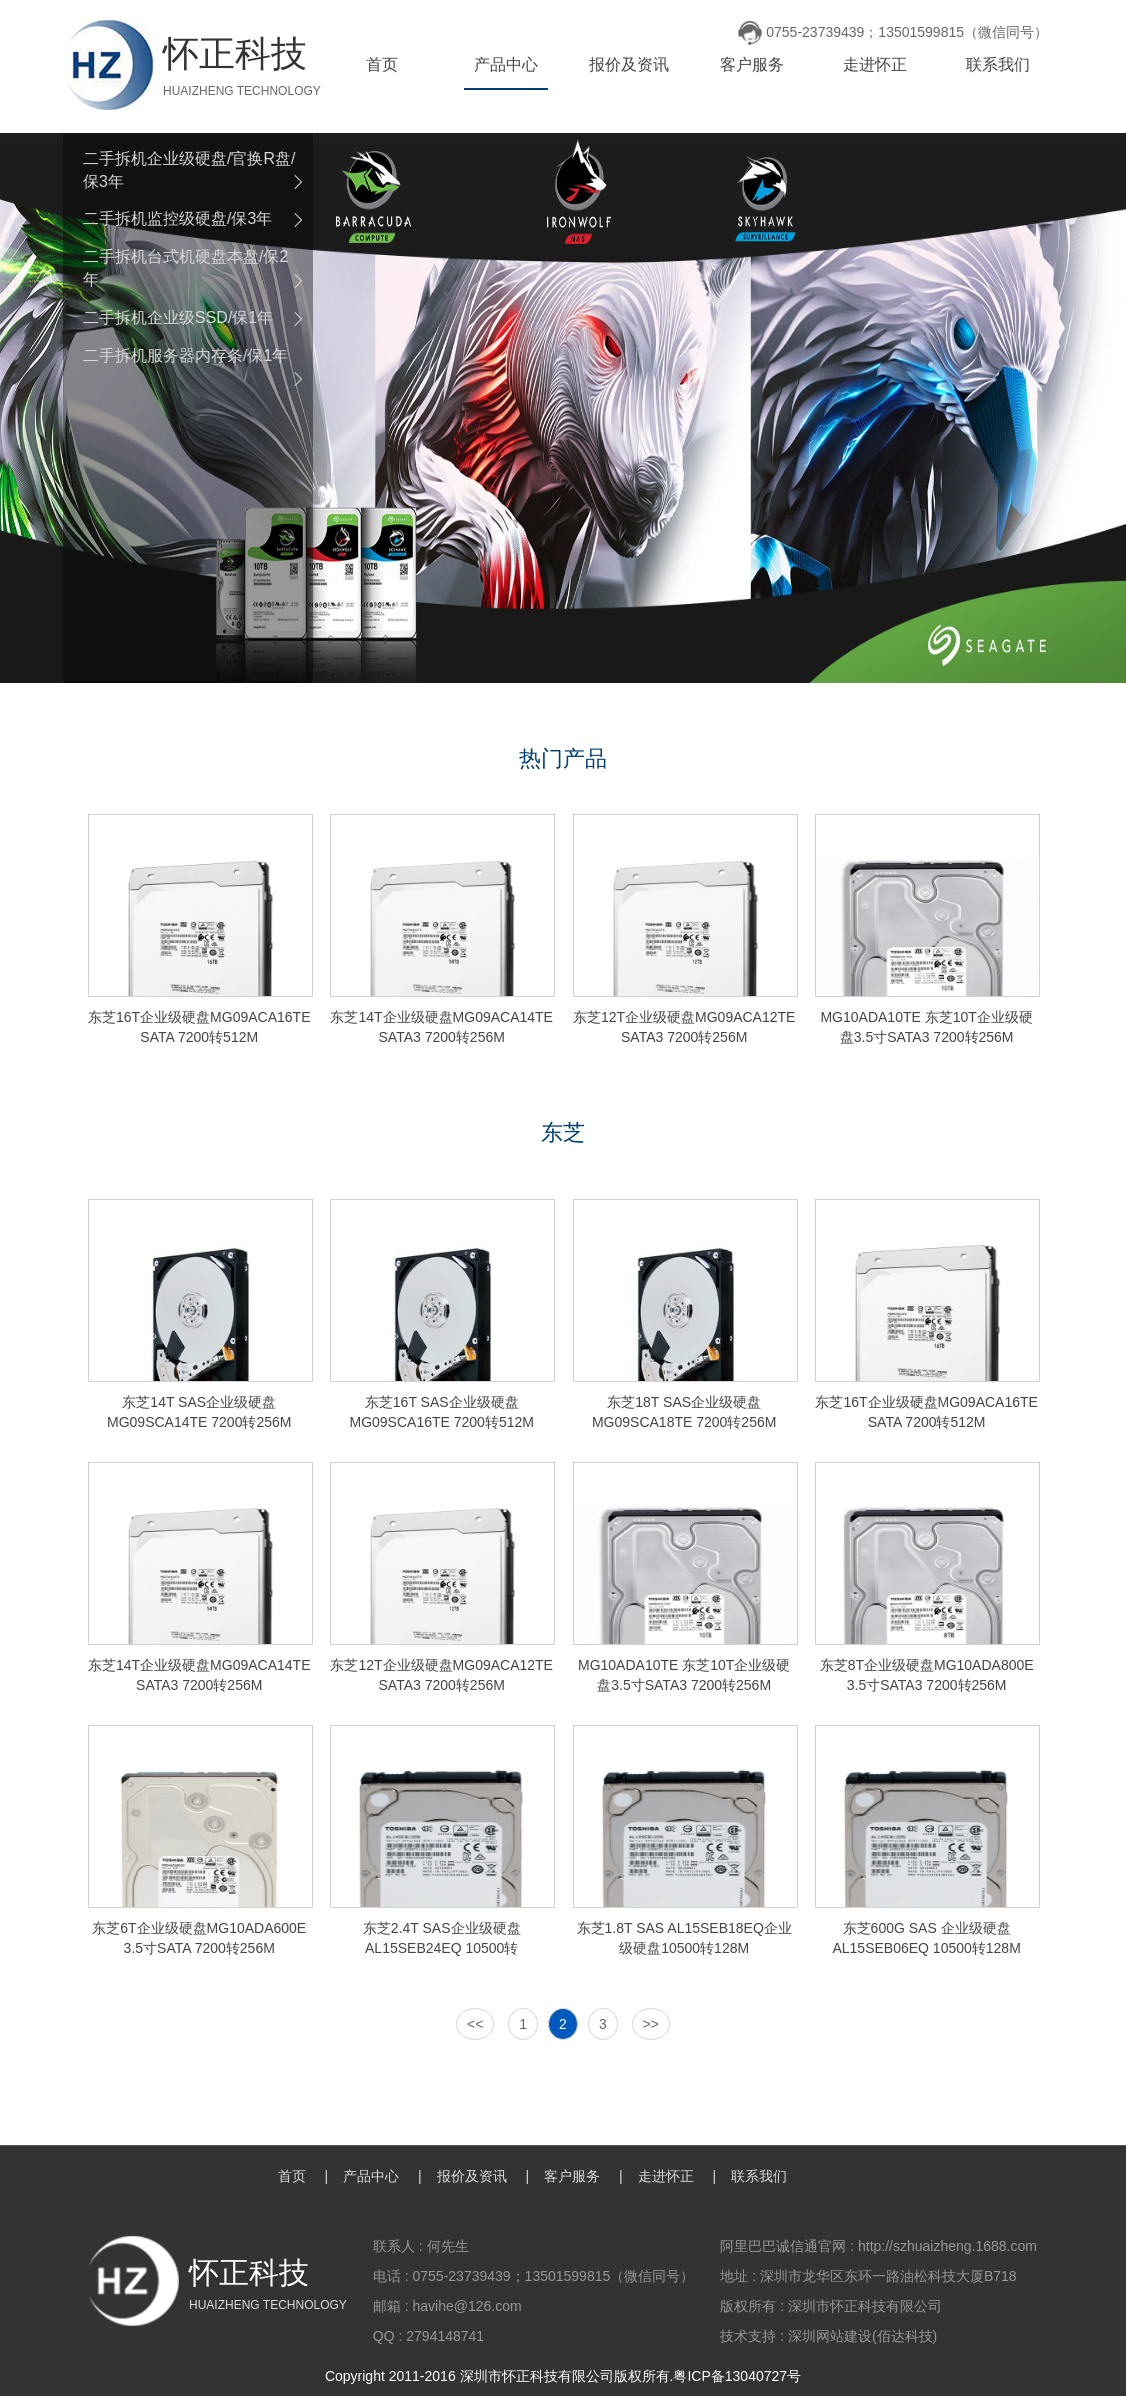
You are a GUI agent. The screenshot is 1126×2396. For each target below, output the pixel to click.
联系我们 (998, 64)
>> (651, 2024)
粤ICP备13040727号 (737, 2376)
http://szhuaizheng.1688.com (947, 2246)
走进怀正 (875, 64)
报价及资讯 (629, 64)
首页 (382, 64)
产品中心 (506, 64)
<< (475, 2024)
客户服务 (752, 64)
